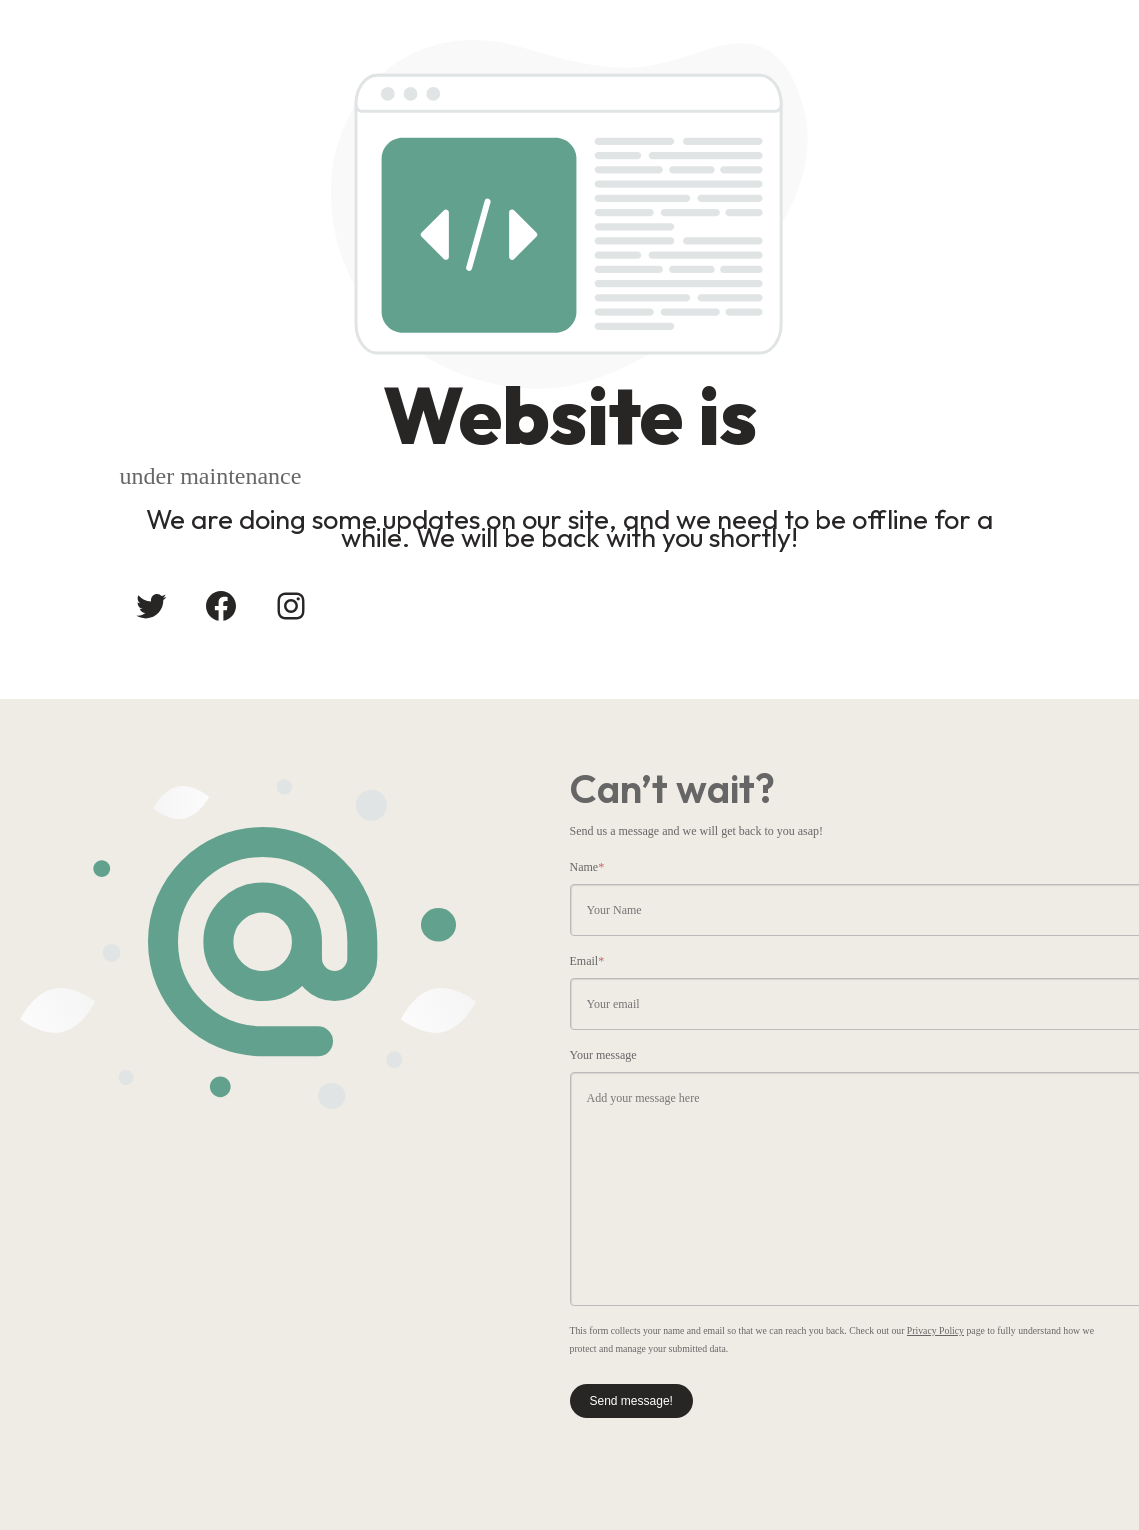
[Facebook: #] (221, 606)
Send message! (631, 1401)
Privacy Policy (935, 1330)
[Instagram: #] (291, 606)
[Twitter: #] (151, 606)
